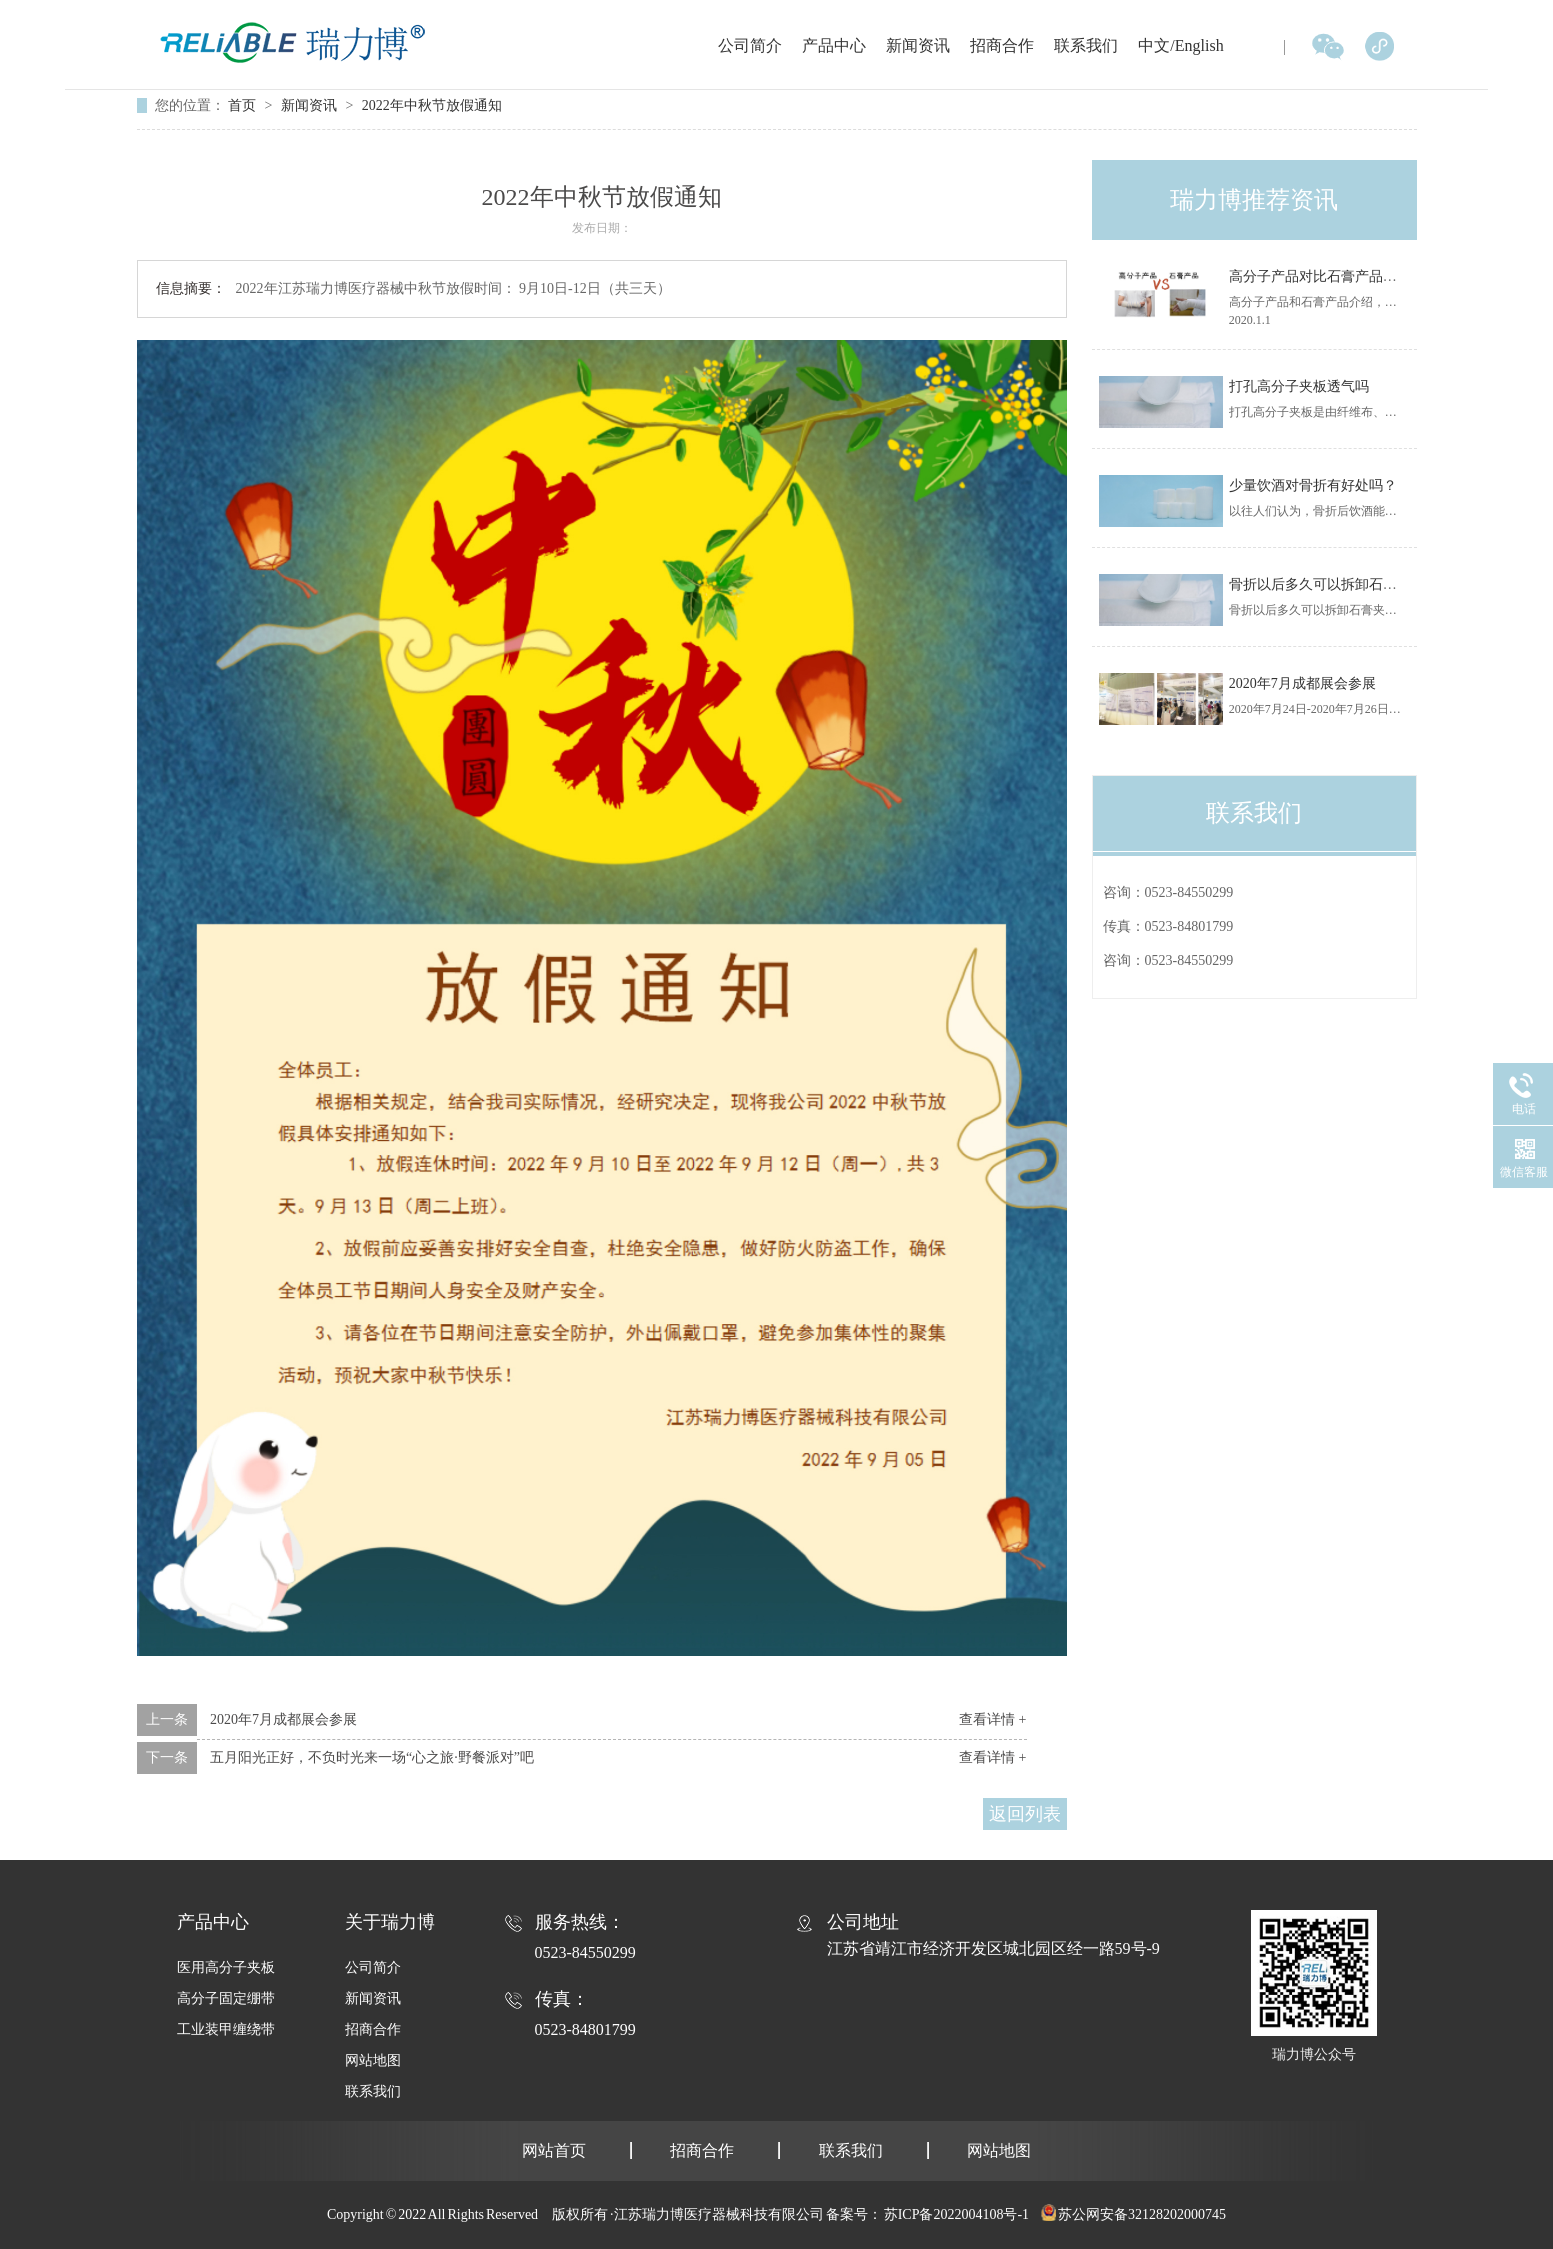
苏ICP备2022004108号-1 (956, 2214)
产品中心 (834, 45)
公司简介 (750, 45)
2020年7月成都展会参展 (283, 1719)
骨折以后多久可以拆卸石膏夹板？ (1334, 584)
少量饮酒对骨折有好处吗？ (1313, 485)
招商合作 (1002, 45)
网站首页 (554, 2150)
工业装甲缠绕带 (226, 2029)
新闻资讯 (918, 45)
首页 (244, 105)
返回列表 (1025, 1814)
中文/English (1180, 45)
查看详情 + (992, 1719)
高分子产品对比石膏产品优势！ (1327, 276)
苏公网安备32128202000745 (1142, 2214)
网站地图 (373, 2060)
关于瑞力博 (390, 1922)
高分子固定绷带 (226, 1998)
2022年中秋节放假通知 (432, 105)
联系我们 (1086, 45)
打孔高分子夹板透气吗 (1299, 386)
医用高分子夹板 (226, 1967)
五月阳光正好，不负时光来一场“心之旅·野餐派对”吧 (372, 1757)
